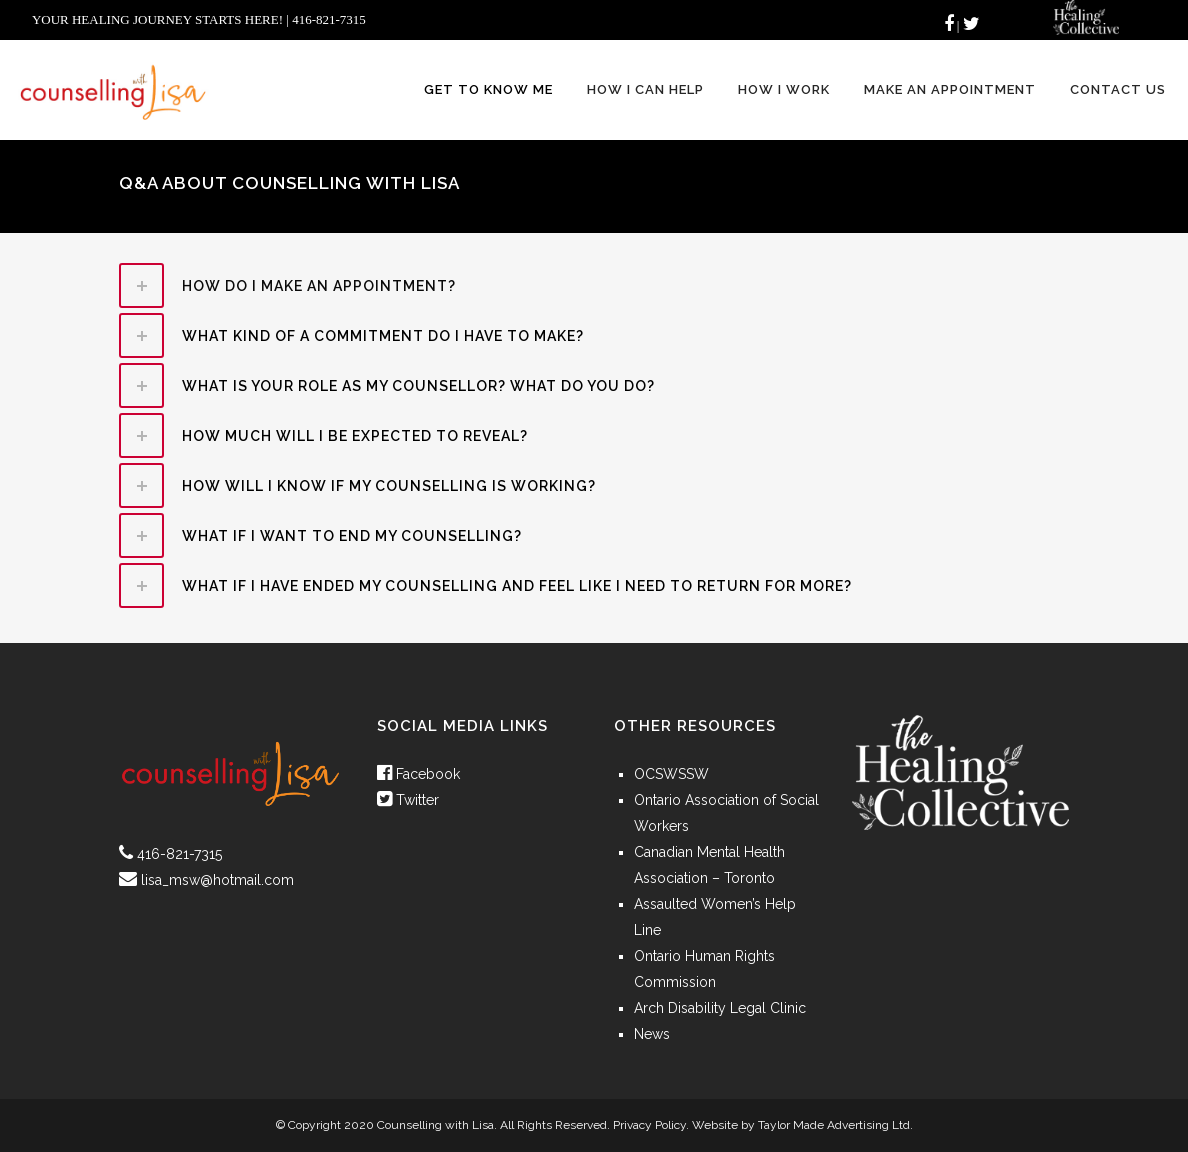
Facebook (418, 774)
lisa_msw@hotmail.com (217, 880)
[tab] (594, 285)
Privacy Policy (649, 1125)
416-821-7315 (179, 854)
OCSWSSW (671, 774)
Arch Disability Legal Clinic (720, 1008)
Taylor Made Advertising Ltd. (835, 1125)
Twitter (408, 800)
